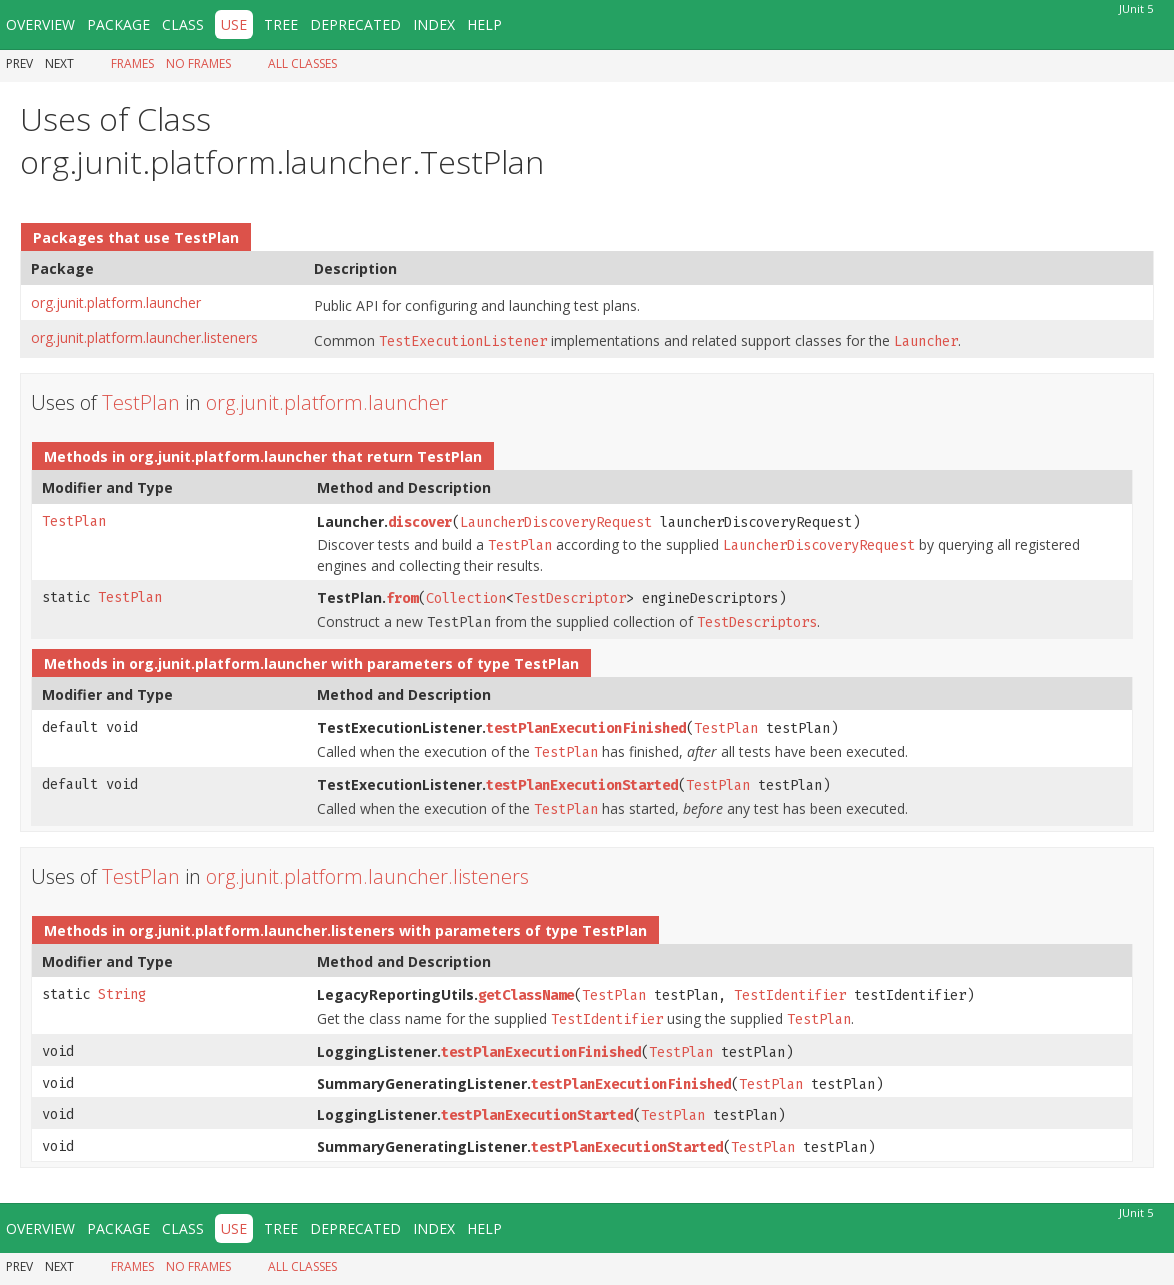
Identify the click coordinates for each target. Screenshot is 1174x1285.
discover (420, 522)
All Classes (302, 63)
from (402, 598)
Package (118, 24)
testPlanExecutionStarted (582, 785)
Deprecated (355, 24)
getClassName (526, 995)
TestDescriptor (570, 598)
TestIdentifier (790, 995)
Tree (281, 24)
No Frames (198, 63)
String (122, 994)
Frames (132, 63)
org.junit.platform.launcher (116, 302)
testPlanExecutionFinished (586, 728)
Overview (40, 24)
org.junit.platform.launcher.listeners (144, 337)
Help (484, 24)
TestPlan (206, 237)
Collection (466, 598)
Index (434, 24)
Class (183, 24)
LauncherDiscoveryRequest (556, 522)
